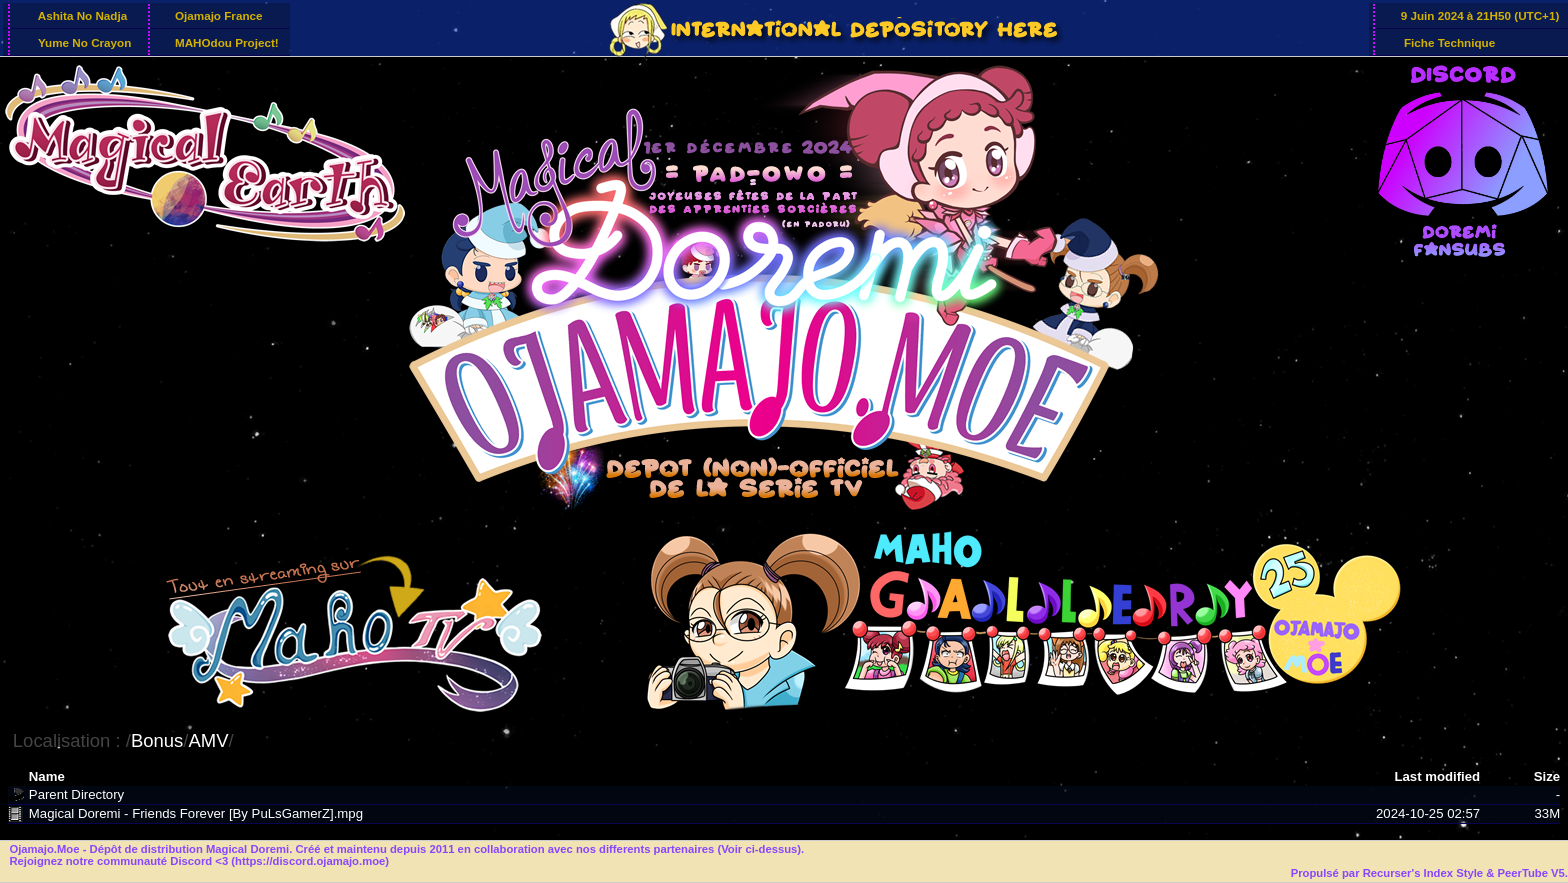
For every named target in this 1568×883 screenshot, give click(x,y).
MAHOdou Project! (225, 41)
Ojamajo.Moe (44, 849)
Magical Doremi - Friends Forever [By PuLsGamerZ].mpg (196, 813)
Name (47, 776)
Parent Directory (76, 794)
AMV (208, 740)
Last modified (1437, 776)
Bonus (157, 740)
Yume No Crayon (82, 41)
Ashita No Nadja (80, 15)
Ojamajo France (217, 15)
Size (1547, 776)
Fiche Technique (1446, 41)
